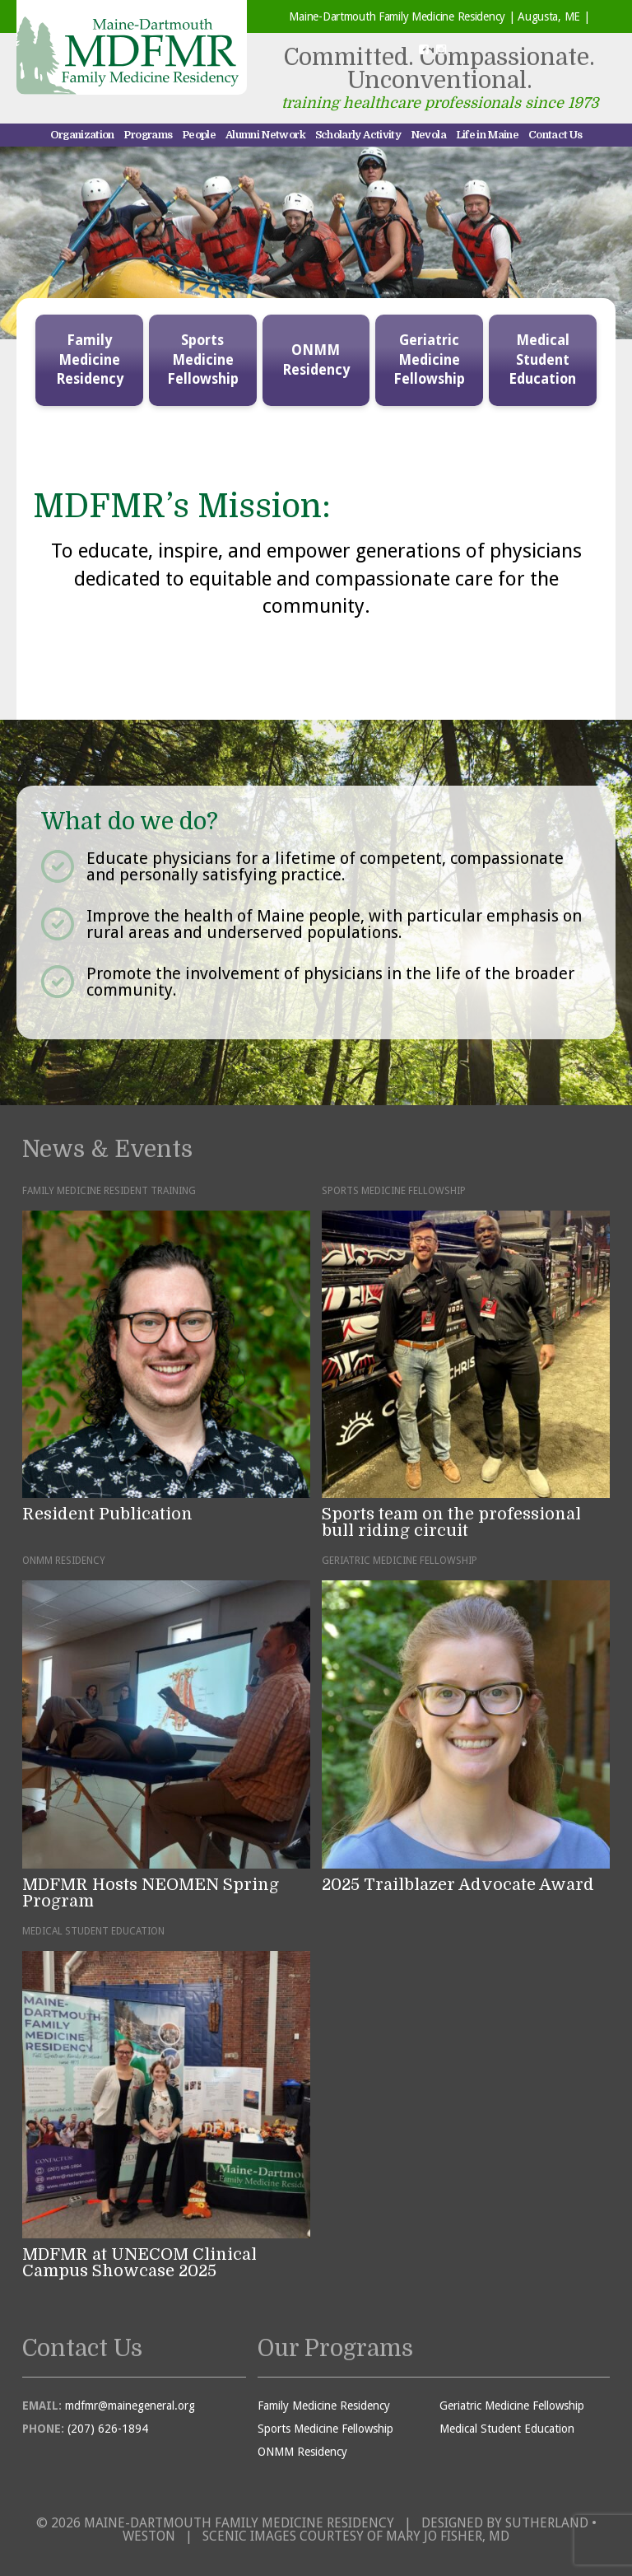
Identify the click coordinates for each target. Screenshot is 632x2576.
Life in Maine (487, 134)
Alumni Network (265, 134)
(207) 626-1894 (107, 2428)
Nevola (428, 134)
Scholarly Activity (358, 134)
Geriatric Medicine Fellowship (429, 360)
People (199, 134)
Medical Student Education (542, 360)
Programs (147, 134)
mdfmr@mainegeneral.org (130, 2405)
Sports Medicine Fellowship (203, 360)
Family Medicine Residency (89, 360)
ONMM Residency (316, 360)
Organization (82, 134)
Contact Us (555, 134)
